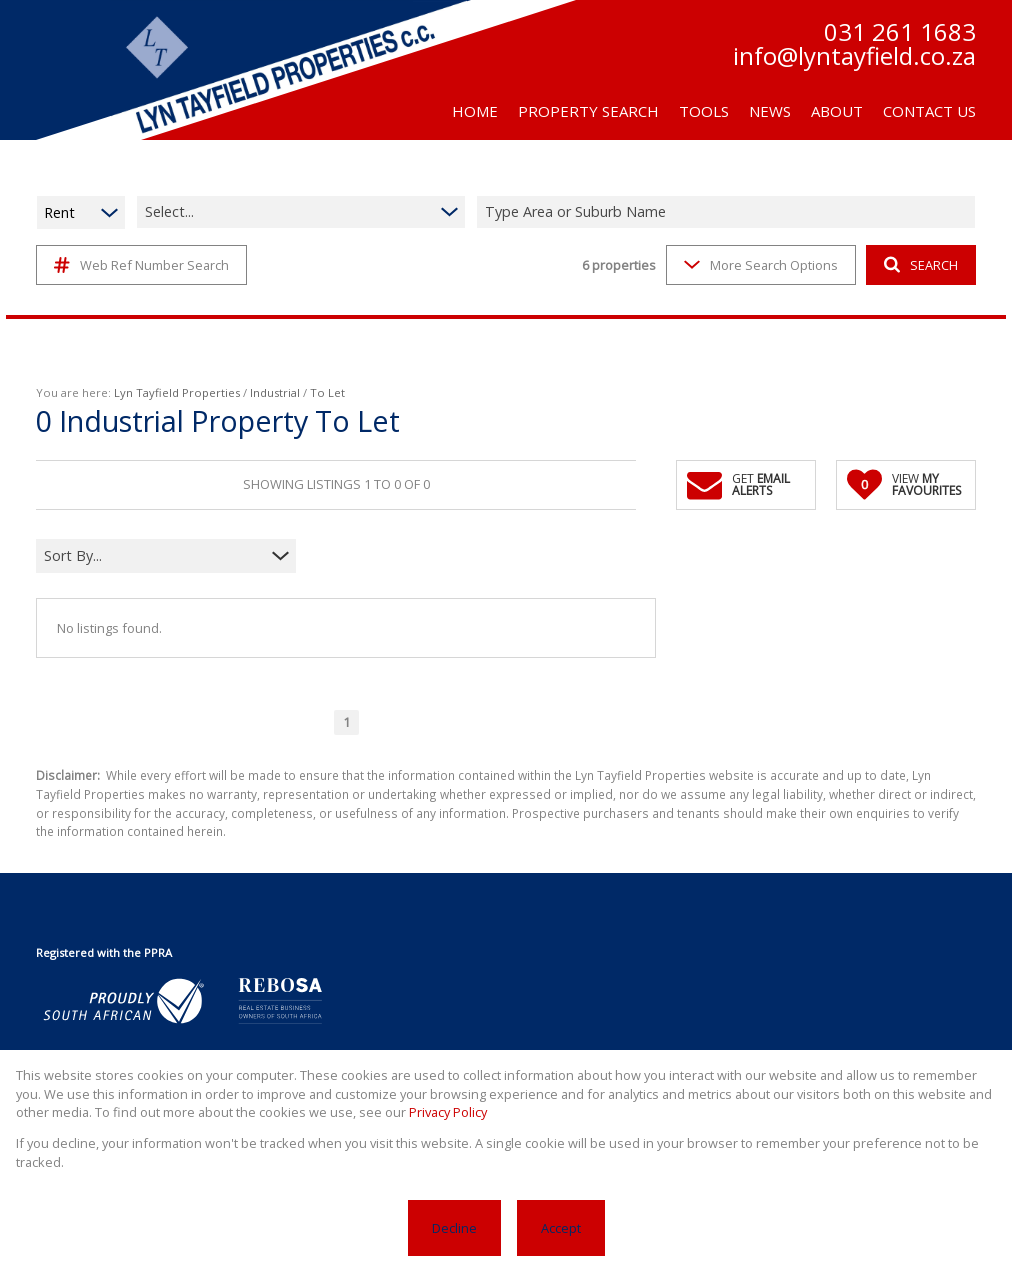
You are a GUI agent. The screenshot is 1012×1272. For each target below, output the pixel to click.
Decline (454, 1228)
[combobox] (729, 212)
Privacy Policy (448, 1112)
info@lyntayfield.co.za (854, 56)
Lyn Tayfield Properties (177, 392)
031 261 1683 (900, 32)
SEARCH (921, 265)
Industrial (275, 392)
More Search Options (761, 265)
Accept (561, 1228)
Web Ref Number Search (141, 265)
